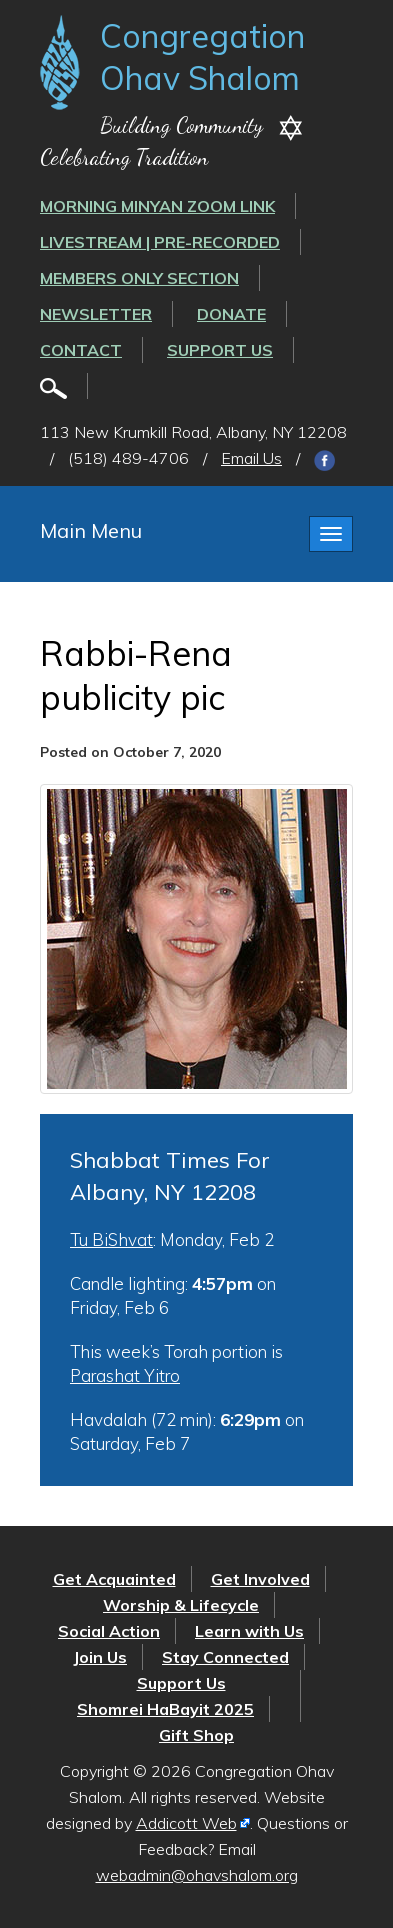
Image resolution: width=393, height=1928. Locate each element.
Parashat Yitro (125, 1375)
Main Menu (91, 530)
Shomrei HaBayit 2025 (165, 1709)
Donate (231, 314)
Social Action (109, 1631)
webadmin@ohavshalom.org (197, 1875)
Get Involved (260, 1579)
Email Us (251, 458)
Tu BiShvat (111, 1239)
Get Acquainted (114, 1579)
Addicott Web (186, 1823)
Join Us (100, 1657)
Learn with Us (249, 1631)
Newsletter (96, 314)
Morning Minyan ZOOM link (157, 206)
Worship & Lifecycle (181, 1605)
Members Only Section (139, 278)
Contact (81, 350)
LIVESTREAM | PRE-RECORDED (160, 242)
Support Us (220, 350)
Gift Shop (196, 1735)
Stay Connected (225, 1657)
